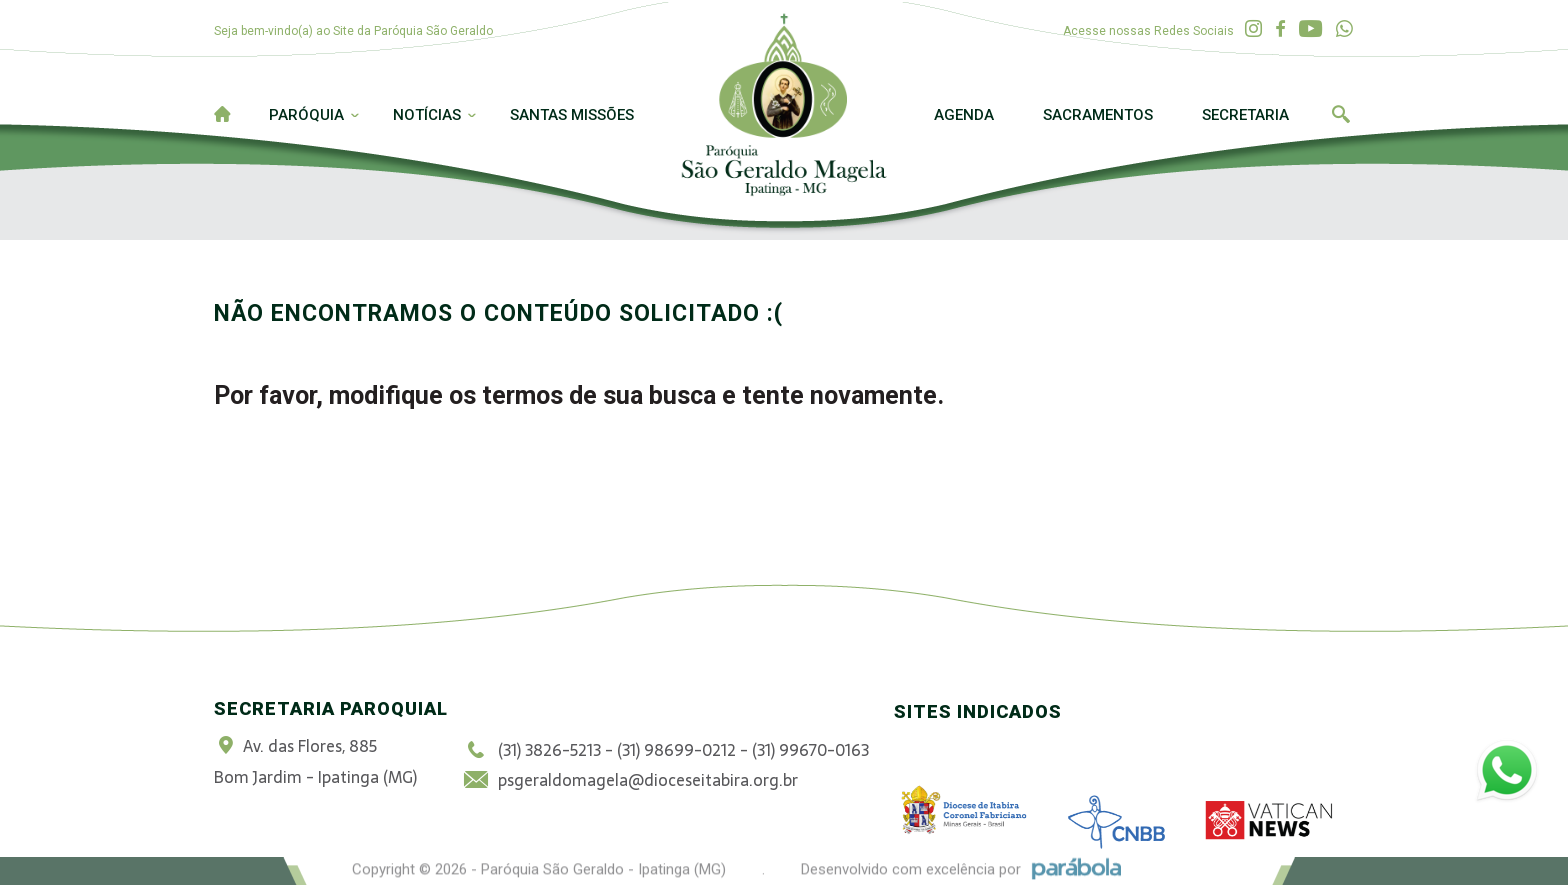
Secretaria (1245, 115)
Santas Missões (572, 115)
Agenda (964, 115)
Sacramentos (1098, 115)
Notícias (427, 115)
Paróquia (306, 115)
